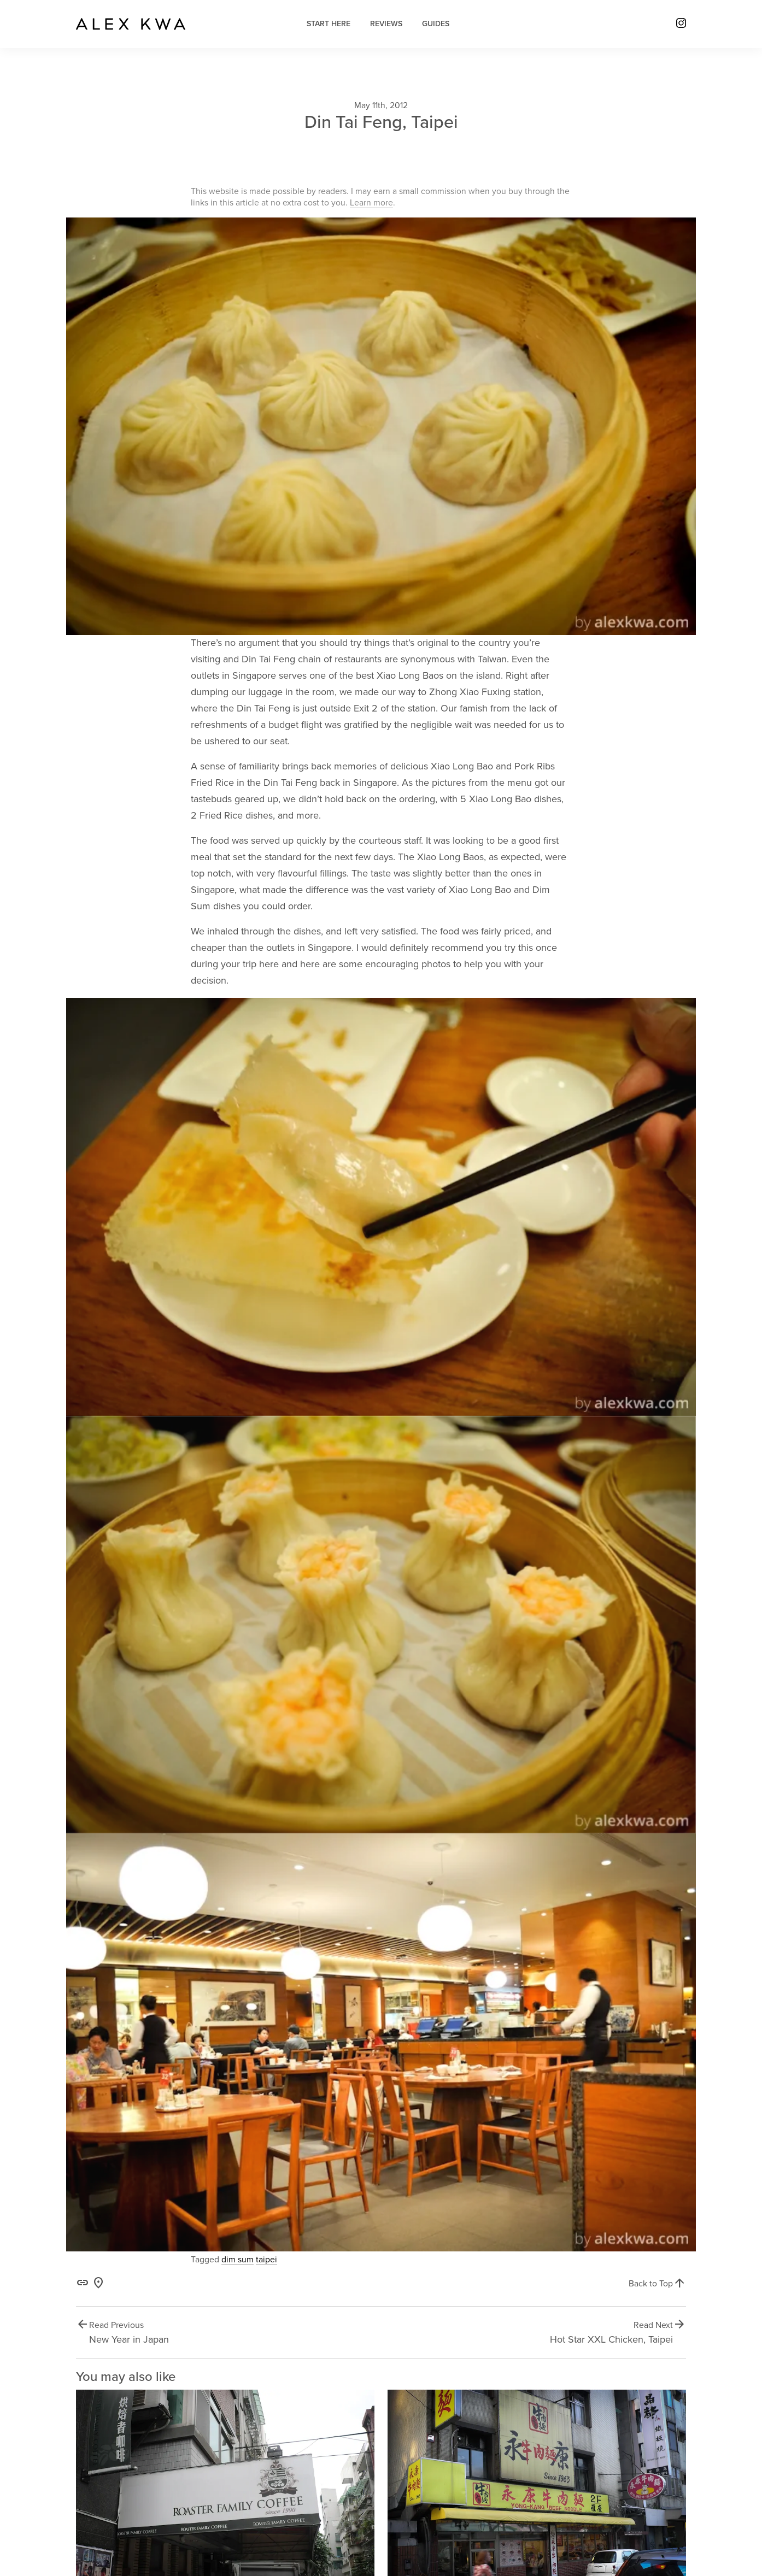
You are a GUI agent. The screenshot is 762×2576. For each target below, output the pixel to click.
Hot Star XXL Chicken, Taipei (611, 2339)
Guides (435, 23)
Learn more (371, 203)
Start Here (328, 23)
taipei (266, 2260)
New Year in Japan (129, 2339)
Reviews (386, 23)
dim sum (237, 2260)
